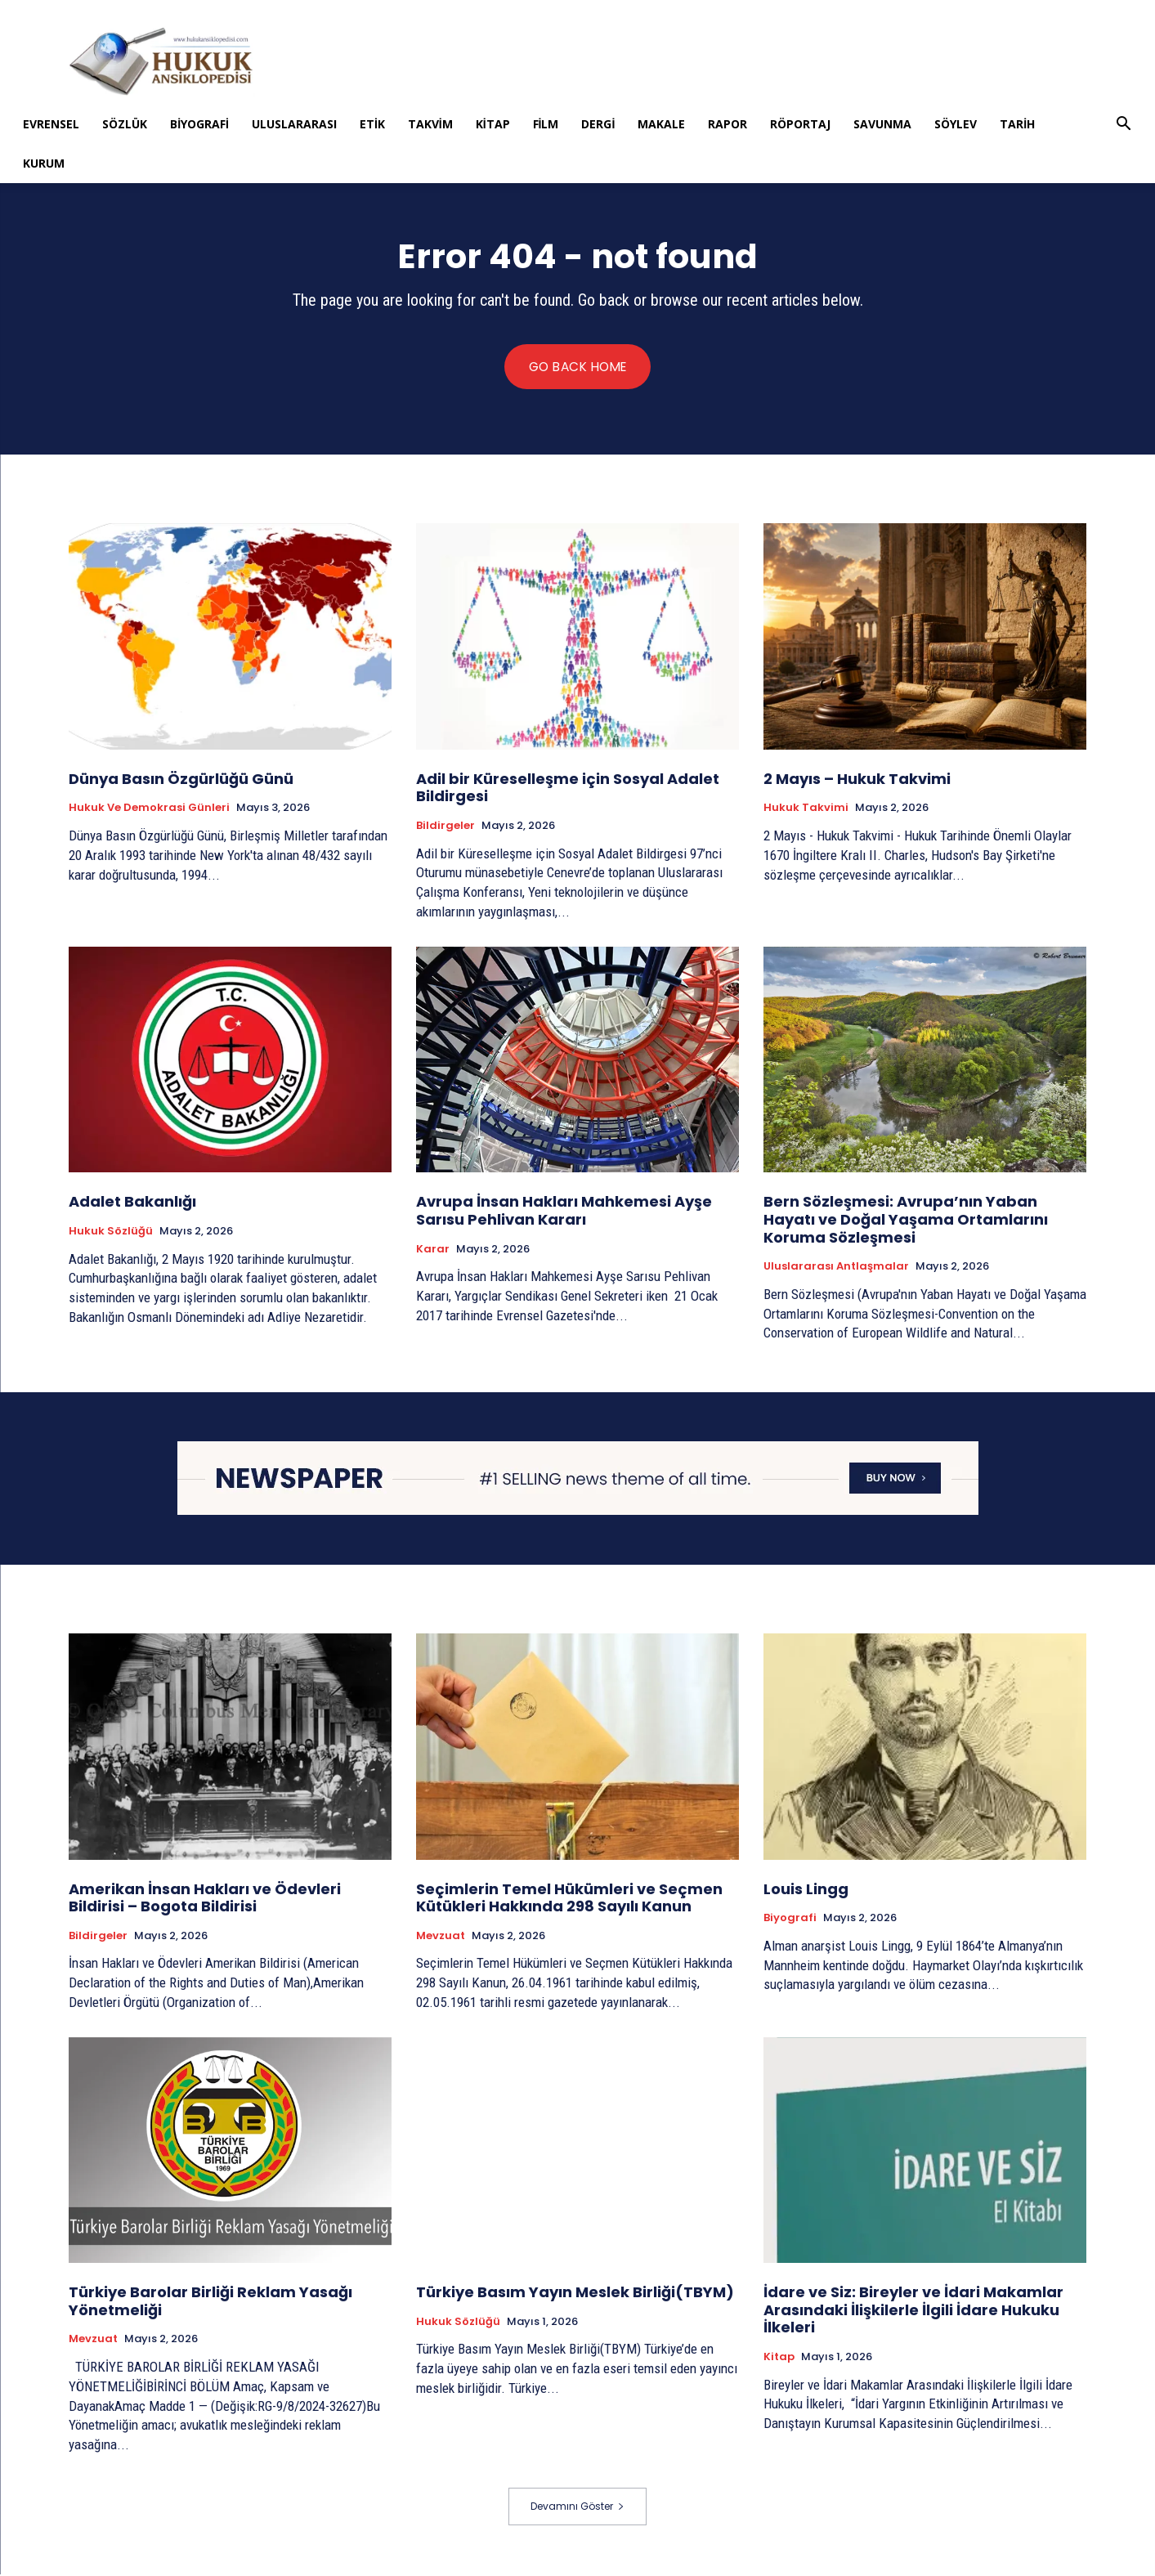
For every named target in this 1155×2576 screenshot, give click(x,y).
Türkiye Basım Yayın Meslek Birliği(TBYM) (575, 2293)
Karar (433, 1250)
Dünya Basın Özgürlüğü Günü (181, 780)
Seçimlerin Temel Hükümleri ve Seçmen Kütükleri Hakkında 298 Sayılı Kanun (569, 1898)
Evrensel (51, 124)
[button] (1124, 125)
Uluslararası (294, 124)
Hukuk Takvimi (805, 809)
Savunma (882, 124)
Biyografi (199, 124)
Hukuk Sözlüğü (111, 1232)
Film (546, 124)
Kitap (493, 124)
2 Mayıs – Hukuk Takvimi (857, 780)
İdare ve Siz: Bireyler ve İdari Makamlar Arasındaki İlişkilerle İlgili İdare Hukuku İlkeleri (913, 2311)
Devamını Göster (577, 2508)
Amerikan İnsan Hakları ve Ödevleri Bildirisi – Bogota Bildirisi (205, 1898)
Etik (372, 124)
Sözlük (124, 124)
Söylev (955, 124)
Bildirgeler (445, 827)
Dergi (598, 124)
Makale (661, 124)
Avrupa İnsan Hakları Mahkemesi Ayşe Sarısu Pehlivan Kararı (564, 1212)
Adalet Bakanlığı (132, 1203)
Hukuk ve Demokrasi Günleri (149, 809)
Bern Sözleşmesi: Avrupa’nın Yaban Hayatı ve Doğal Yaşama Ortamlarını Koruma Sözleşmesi (905, 1220)
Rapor (727, 124)
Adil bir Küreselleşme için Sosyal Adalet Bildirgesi (567, 789)
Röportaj (800, 124)
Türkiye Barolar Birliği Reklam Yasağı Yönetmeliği (210, 2302)
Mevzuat (440, 1937)
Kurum (44, 163)
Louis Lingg (805, 1889)
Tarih (1017, 124)
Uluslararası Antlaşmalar (836, 1268)
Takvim (430, 124)
